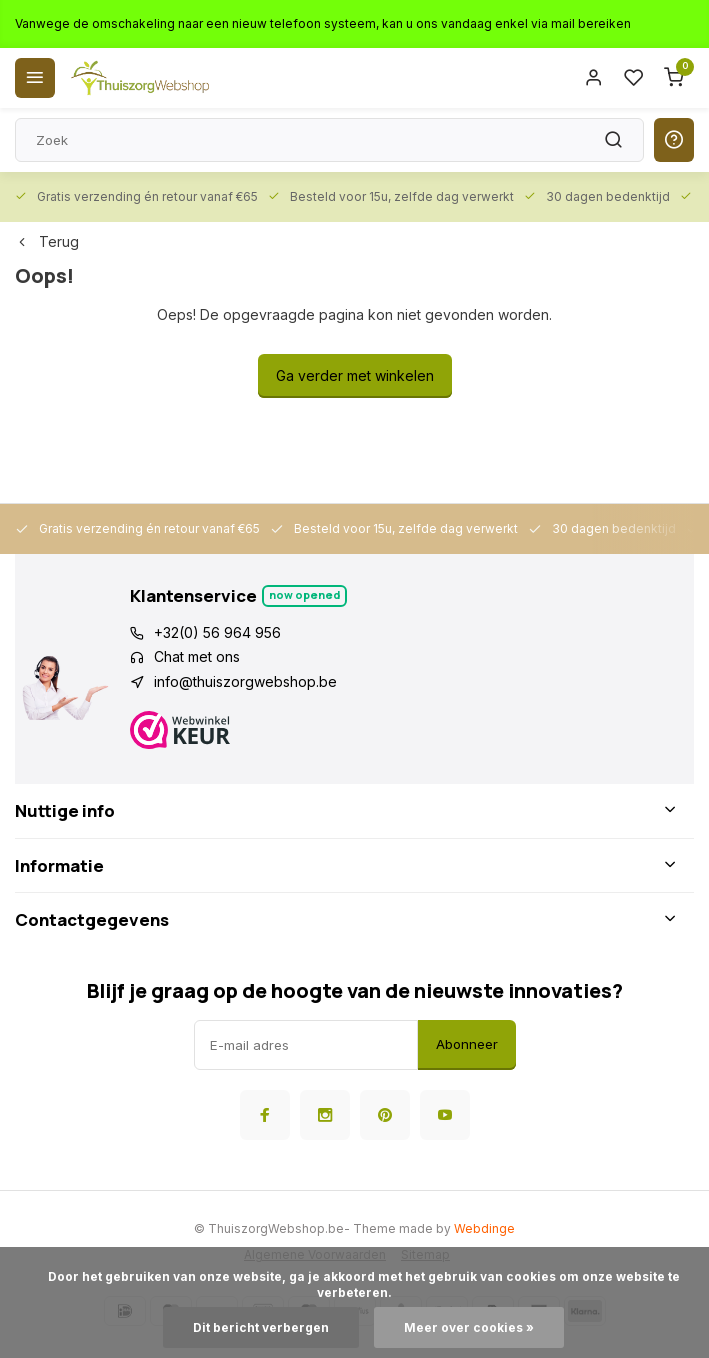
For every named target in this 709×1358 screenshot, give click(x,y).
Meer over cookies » (469, 1327)
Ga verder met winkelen (355, 375)
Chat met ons (197, 656)
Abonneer (467, 1044)
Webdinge (484, 1228)
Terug (47, 241)
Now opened (304, 594)
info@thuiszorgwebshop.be (245, 681)
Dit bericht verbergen (261, 1327)
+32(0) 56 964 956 (217, 632)
